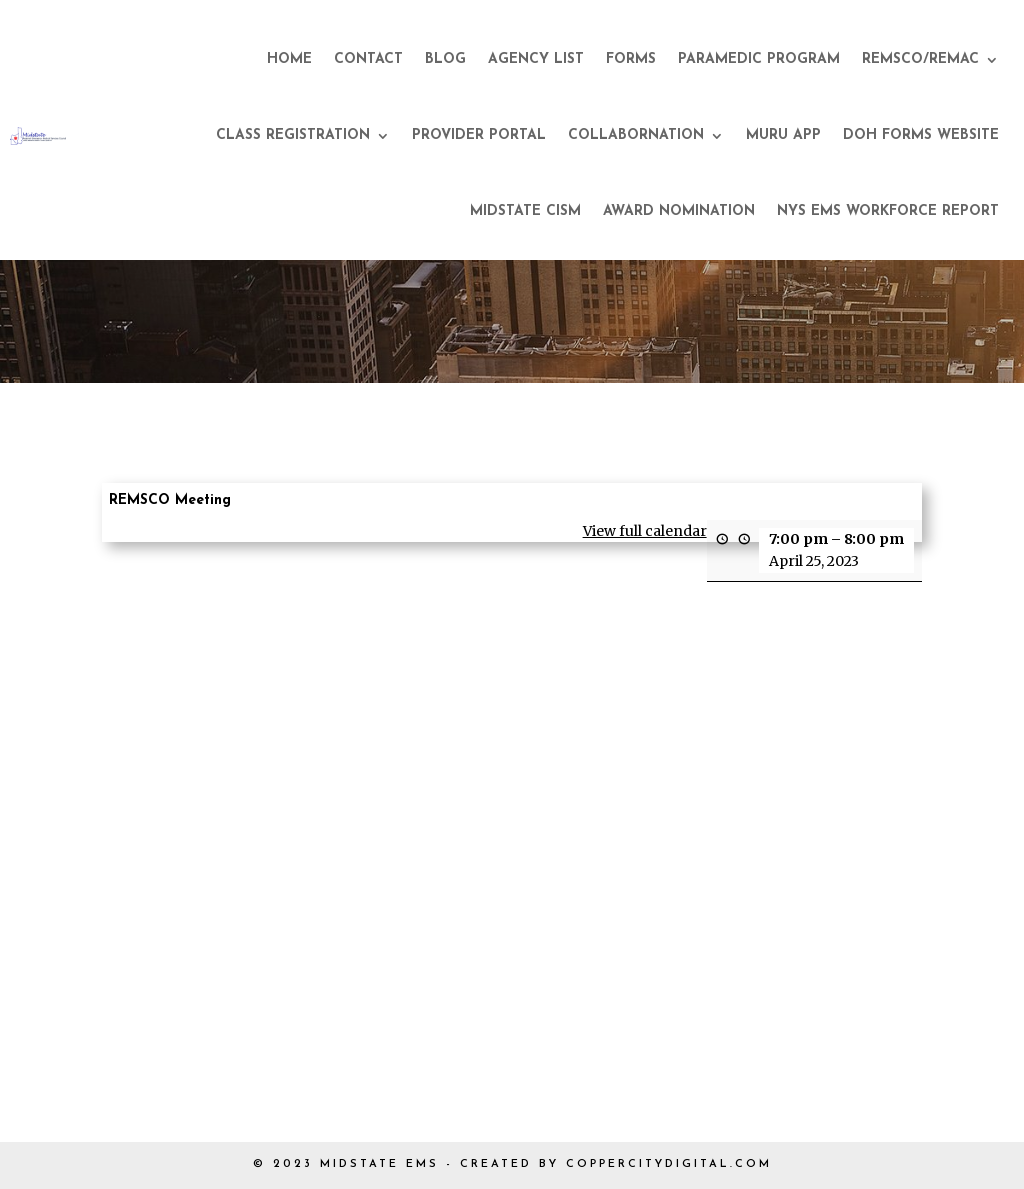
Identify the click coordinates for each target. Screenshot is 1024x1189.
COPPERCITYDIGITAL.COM (669, 1164)
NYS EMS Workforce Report (888, 211)
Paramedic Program (759, 59)
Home (289, 59)
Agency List (536, 59)
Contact (368, 59)
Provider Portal (479, 135)
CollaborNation (636, 135)
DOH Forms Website (921, 135)
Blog (445, 59)
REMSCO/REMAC (920, 59)
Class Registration (293, 135)
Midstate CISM (525, 211)
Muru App (783, 135)
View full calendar (645, 531)
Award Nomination (679, 211)
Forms (631, 59)
